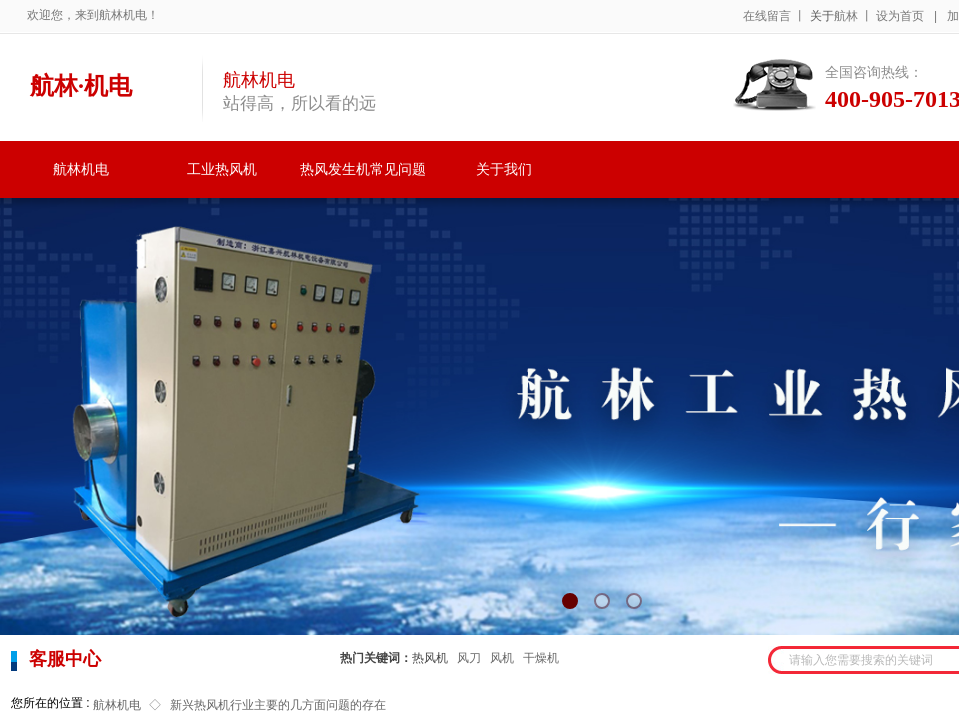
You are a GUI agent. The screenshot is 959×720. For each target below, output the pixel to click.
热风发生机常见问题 (363, 169)
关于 (822, 16)
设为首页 (900, 16)
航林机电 (81, 169)
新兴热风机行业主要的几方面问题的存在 (278, 705)
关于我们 (504, 169)
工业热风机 (222, 169)
